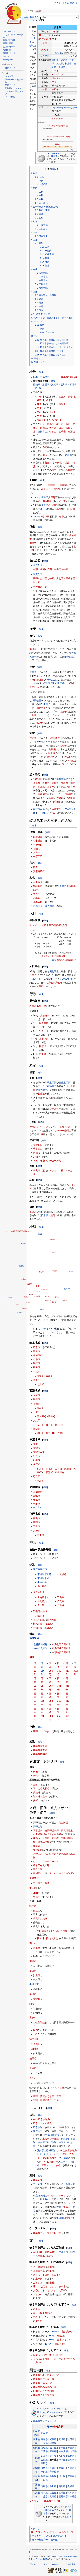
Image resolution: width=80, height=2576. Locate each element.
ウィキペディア (54, 153)
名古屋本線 (43, 1597)
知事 (44, 89)
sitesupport (8, 59)
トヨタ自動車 (47, 1086)
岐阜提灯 (37, 1148)
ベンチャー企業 (61, 1130)
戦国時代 (34, 672)
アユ (54, 82)
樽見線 (48, 1623)
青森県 (44, 2439)
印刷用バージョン (13, 88)
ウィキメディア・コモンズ (51, 2408)
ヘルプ (6, 56)
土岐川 (52, 412)
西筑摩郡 (53, 505)
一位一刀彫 (55, 1160)
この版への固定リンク (14, 92)
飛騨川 (40, 400)
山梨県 (73, 2451)
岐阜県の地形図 (69, 377)
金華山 (62, 431)
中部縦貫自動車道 (61, 1652)
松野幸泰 (43, 1023)
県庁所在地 (39, 809)
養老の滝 (37, 1869)
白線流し (37, 2317)
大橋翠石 (37, 905)
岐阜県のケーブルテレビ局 (47, 2233)
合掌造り (47, 1883)
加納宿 (36, 1892)
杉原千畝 (37, 856)
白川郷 (36, 1883)
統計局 (61, 960)
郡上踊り (37, 1975)
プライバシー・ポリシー (39, 2564)
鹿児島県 (63, 2496)
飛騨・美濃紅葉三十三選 (46, 2100)
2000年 (66, 978)
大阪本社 (47, 2199)
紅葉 (62, 2087)
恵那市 (64, 1301)
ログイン (74, 3)
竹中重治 (37, 840)
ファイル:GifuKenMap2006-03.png (57, 136)
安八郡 (36, 1420)
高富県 (50, 786)
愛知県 (64, 60)
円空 (35, 867)
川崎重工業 (50, 1082)
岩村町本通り (40, 1796)
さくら (53, 2087)
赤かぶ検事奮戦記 (42, 2313)
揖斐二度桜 (43, 1841)
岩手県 (53, 2439)
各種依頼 (7, 50)
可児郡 (36, 1476)
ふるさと (37, 2282)
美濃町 (36, 1792)
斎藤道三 (38, 679)
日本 (59, 31)
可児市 (46, 1296)
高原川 (62, 404)
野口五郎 (59, 2344)
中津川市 (42, 509)
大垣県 (55, 783)
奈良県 (44, 2471)
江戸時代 (34, 738)
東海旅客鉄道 (40, 1569)
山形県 (44, 2443)
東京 (34, 978)
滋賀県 (59, 63)
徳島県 (44, 2486)
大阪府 (62, 2468)
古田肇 (55, 89)
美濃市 (38, 1286)
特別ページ (10, 85)
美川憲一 (66, 2331)
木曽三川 (47, 462)
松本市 (38, 2320)
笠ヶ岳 (52, 427)
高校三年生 (39, 2270)
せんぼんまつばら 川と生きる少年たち (54, 2359)
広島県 (70, 2476)
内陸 (44, 447)
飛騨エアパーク (41, 1731)
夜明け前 (37, 2252)
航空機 (41, 1090)
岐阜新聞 (37, 2180)
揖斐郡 (36, 1428)
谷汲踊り (37, 2043)
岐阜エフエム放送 (42, 2123)
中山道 (32, 1887)
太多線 (63, 1574)
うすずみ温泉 (54, 1834)
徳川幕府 (55, 738)
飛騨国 (51, 485)
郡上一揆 (37, 2278)
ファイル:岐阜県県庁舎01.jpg (57, 126)
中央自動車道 (41, 1648)
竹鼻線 (60, 1605)
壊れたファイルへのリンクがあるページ (52, 2532)
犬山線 (40, 1605)
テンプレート (72, 150)
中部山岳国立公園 (42, 569)
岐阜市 (55, 809)
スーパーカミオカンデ (61, 1873)
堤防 (70, 470)
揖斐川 (71, 396)
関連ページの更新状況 (14, 80)
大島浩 (36, 852)
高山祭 (36, 1948)
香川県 (53, 2486)
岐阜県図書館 (40, 1750)
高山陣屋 (63, 1822)
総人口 (44, 49)
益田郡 (71, 797)
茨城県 (44, 2447)
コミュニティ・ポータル (13, 36)
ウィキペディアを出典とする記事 (49, 2535)
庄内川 (40, 412)
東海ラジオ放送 (50, 2138)
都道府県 (41, 722)
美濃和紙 (37, 1144)
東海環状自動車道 (61, 1648)
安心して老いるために (44, 2290)
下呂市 (54, 1271)
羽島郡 (36, 1371)
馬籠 (58, 509)
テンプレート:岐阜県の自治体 (44, 2501)
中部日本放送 (52, 2135)
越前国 (44, 488)
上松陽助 (43, 1038)
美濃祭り (37, 1999)
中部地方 (44, 377)
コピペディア (11, 68)
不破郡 (36, 1412)
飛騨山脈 (37, 1826)
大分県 (44, 2496)
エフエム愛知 (60, 2154)
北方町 (40, 1384)
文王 (43, 708)
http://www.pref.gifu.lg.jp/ (63, 107)
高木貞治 (37, 901)
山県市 (29, 1284)
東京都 (68, 455)
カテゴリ (35, 2528)
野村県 (71, 786)
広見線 (60, 1601)
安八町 (40, 1424)
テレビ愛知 (45, 2154)
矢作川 (40, 416)
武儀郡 (51, 982)
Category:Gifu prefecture (50, 2412)
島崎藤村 (37, 886)
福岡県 (44, 2492)
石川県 (72, 384)
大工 (66, 756)
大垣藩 (63, 745)
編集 (41, 372)
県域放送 (51, 2150)
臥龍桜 (45, 1838)
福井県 (68, 63)
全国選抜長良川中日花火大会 (52, 1930)
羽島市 (28, 1302)
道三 (35, 1910)
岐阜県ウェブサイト (43, 2421)
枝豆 (35, 1174)
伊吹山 (52, 431)
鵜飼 (44, 1918)
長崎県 (62, 2492)
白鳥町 (48, 501)
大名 (43, 742)
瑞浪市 (57, 1297)
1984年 (51, 2339)
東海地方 (37, 2131)
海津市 (24, 1309)
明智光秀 (37, 844)
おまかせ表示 (9, 46)
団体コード (44, 35)
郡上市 (62, 501)
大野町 (60, 1433)
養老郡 (36, 1403)
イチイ (55, 71)
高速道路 (34, 1638)
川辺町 (40, 1468)
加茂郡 (36, 1464)
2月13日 (45, 516)
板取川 (49, 400)
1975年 (48, 2344)
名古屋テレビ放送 (47, 2142)
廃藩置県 (61, 779)
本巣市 (23, 1279)
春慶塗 (43, 1160)
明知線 (48, 1627)
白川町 (58, 1468)
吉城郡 (50, 797)
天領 (62, 764)
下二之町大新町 (41, 1788)
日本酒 (44, 1215)
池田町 (40, 1433)
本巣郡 (36, 1380)
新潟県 (44, 2456)
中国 (45, 704)
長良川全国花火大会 (47, 1938)
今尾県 (36, 783)
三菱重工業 (64, 1082)
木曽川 (40, 396)
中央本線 (42, 1582)
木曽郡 (60, 516)
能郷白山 (42, 431)
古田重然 (37, 882)
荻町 (35, 1800)
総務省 (55, 960)
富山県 (62, 67)
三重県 (45, 384)
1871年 (37, 779)
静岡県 (62, 2459)
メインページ (9, 31)
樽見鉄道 (37, 1623)
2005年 (37, 516)
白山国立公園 (61, 569)
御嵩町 (40, 1480)
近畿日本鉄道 (40, 1611)
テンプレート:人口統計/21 (53, 956)
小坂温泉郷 (39, 1834)
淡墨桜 (36, 1838)
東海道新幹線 (44, 1574)
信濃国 (56, 488)
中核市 (54, 813)
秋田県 (70, 2439)
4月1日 (45, 813)
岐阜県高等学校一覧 (43, 2379)
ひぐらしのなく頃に (43, 2355)
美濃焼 (55, 1109)
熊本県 (70, 2492)
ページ (31, 10)
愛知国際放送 (50, 2158)
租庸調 (51, 753)
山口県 (44, 2480)
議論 (38, 10)
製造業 (41, 1093)
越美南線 (51, 1619)
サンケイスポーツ (56, 2195)
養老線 (40, 1616)
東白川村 (59, 1472)
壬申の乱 (69, 656)
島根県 (53, 2476)
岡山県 (62, 2476)
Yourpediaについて (58, 2564)
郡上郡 (41, 501)
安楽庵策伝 (39, 871)
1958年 (37, 497)
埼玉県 (70, 2447)
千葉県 (44, 2451)
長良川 (62, 396)
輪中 (54, 470)
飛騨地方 (34, 542)
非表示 (54, 169)
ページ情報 (10, 97)
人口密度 (44, 56)
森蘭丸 (36, 848)
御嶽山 (43, 427)
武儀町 (58, 982)
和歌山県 (54, 2471)
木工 (35, 1160)
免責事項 (71, 2564)
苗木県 (59, 786)
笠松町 (40, 1376)
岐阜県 (54, 156)
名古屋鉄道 (39, 1592)
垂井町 (51, 1416)
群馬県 (62, 2447)
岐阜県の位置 (57, 119)
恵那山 (71, 431)
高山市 (43, 455)
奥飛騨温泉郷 (52, 1830)
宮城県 (62, 2439)
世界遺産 (34, 1878)
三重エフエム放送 (51, 2165)
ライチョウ (57, 78)
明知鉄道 (37, 1627)
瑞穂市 (26, 1297)
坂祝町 (49, 1468)
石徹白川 (56, 420)
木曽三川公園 (40, 1853)
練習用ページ (9, 53)
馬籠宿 (36, 1896)
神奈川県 (63, 2451)
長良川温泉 (67, 1830)
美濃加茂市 (45, 1289)
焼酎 (52, 1215)
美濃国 (63, 485)
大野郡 (51, 497)
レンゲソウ (57, 74)
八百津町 (48, 1472)
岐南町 (49, 1376)
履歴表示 (34, 17)
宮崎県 (53, 2496)
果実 (35, 1170)
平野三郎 (43, 1031)
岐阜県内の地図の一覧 (44, 2387)
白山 (61, 427)
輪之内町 (59, 1424)
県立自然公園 (40, 587)
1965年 (55, 2331)
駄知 (35, 2030)
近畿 (58, 2206)
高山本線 (42, 1586)
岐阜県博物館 (40, 1754)
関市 (41, 986)
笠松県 (64, 783)
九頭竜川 (41, 420)
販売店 (69, 2218)
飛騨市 (52, 1239)
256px (57, 144)
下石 (35, 2034)
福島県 (53, 2443)
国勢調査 (69, 960)
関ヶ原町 (41, 1416)
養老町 (40, 1408)
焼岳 (68, 424)
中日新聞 (37, 2184)
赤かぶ (69, 1170)
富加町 (67, 1468)
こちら (66, 2517)
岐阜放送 (37, 2127)
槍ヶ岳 (59, 424)
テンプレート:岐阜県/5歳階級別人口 (48, 925)
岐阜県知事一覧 (37, 1005)
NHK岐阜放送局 (41, 2119)
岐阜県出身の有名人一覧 (46, 2375)
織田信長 (50, 679)
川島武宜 (37, 897)
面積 (44, 43)
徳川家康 (48, 683)
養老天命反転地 (41, 1865)
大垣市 (32, 1127)
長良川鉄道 (39, 1619)
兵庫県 (70, 2468)
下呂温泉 (37, 1830)
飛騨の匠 (50, 756)
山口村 (71, 509)
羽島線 (60, 1597)
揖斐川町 (50, 1433)
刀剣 (49, 1097)
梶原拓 (42, 1046)
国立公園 (37, 565)
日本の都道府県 (40, 2539)
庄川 (39, 408)
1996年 (67, 809)
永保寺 (36, 1775)
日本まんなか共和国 (43, 2391)
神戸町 (49, 1424)
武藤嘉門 (44, 1015)
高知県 (62, 2486)
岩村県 (45, 783)
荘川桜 (55, 1838)
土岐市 (54, 1302)
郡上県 (41, 786)
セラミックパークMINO (45, 1861)
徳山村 (50, 2282)
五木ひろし (63, 2339)
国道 (31, 1657)
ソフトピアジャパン (46, 1127)
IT (42, 1134)
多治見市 (48, 1301)
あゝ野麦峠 (39, 2266)
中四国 (66, 2206)
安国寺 (36, 1771)
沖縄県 (73, 2496)
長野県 (55, 60)
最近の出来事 (9, 40)
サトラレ (37, 2294)
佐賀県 (53, 2492)
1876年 (67, 794)
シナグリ (51, 1170)
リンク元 (9, 76)
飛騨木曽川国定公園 (43, 578)
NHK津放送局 (51, 2161)
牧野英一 (37, 894)
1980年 (51, 2335)
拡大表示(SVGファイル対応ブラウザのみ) (57, 147)
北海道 (44, 2433)
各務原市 (64, 1127)
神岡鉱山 (71, 760)
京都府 (53, 2468)
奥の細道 (37, 1849)
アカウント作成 (62, 3)
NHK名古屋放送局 (67, 2150)
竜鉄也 (60, 2335)
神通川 (40, 404)
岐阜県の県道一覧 (42, 2383)
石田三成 (59, 683)
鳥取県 (44, 2476)
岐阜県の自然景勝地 (43, 2395)
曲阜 (34, 715)
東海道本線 (43, 1578)
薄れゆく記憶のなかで (44, 2286)
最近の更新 (8, 43)
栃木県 (53, 2447)
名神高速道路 (41, 1644)
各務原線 (42, 1601)
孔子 (64, 711)
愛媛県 (70, 2486)
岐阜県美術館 (40, 1746)
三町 (35, 1784)
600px (32, 930)
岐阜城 (36, 1845)
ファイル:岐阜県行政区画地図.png (17, 1231)
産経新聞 (70, 2184)
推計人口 (58, 53)
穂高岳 (50, 424)
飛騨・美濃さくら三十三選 (47, 2096)
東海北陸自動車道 (61, 1644)
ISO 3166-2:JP (45, 39)
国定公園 (37, 574)
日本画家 (49, 905)
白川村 (40, 1535)
